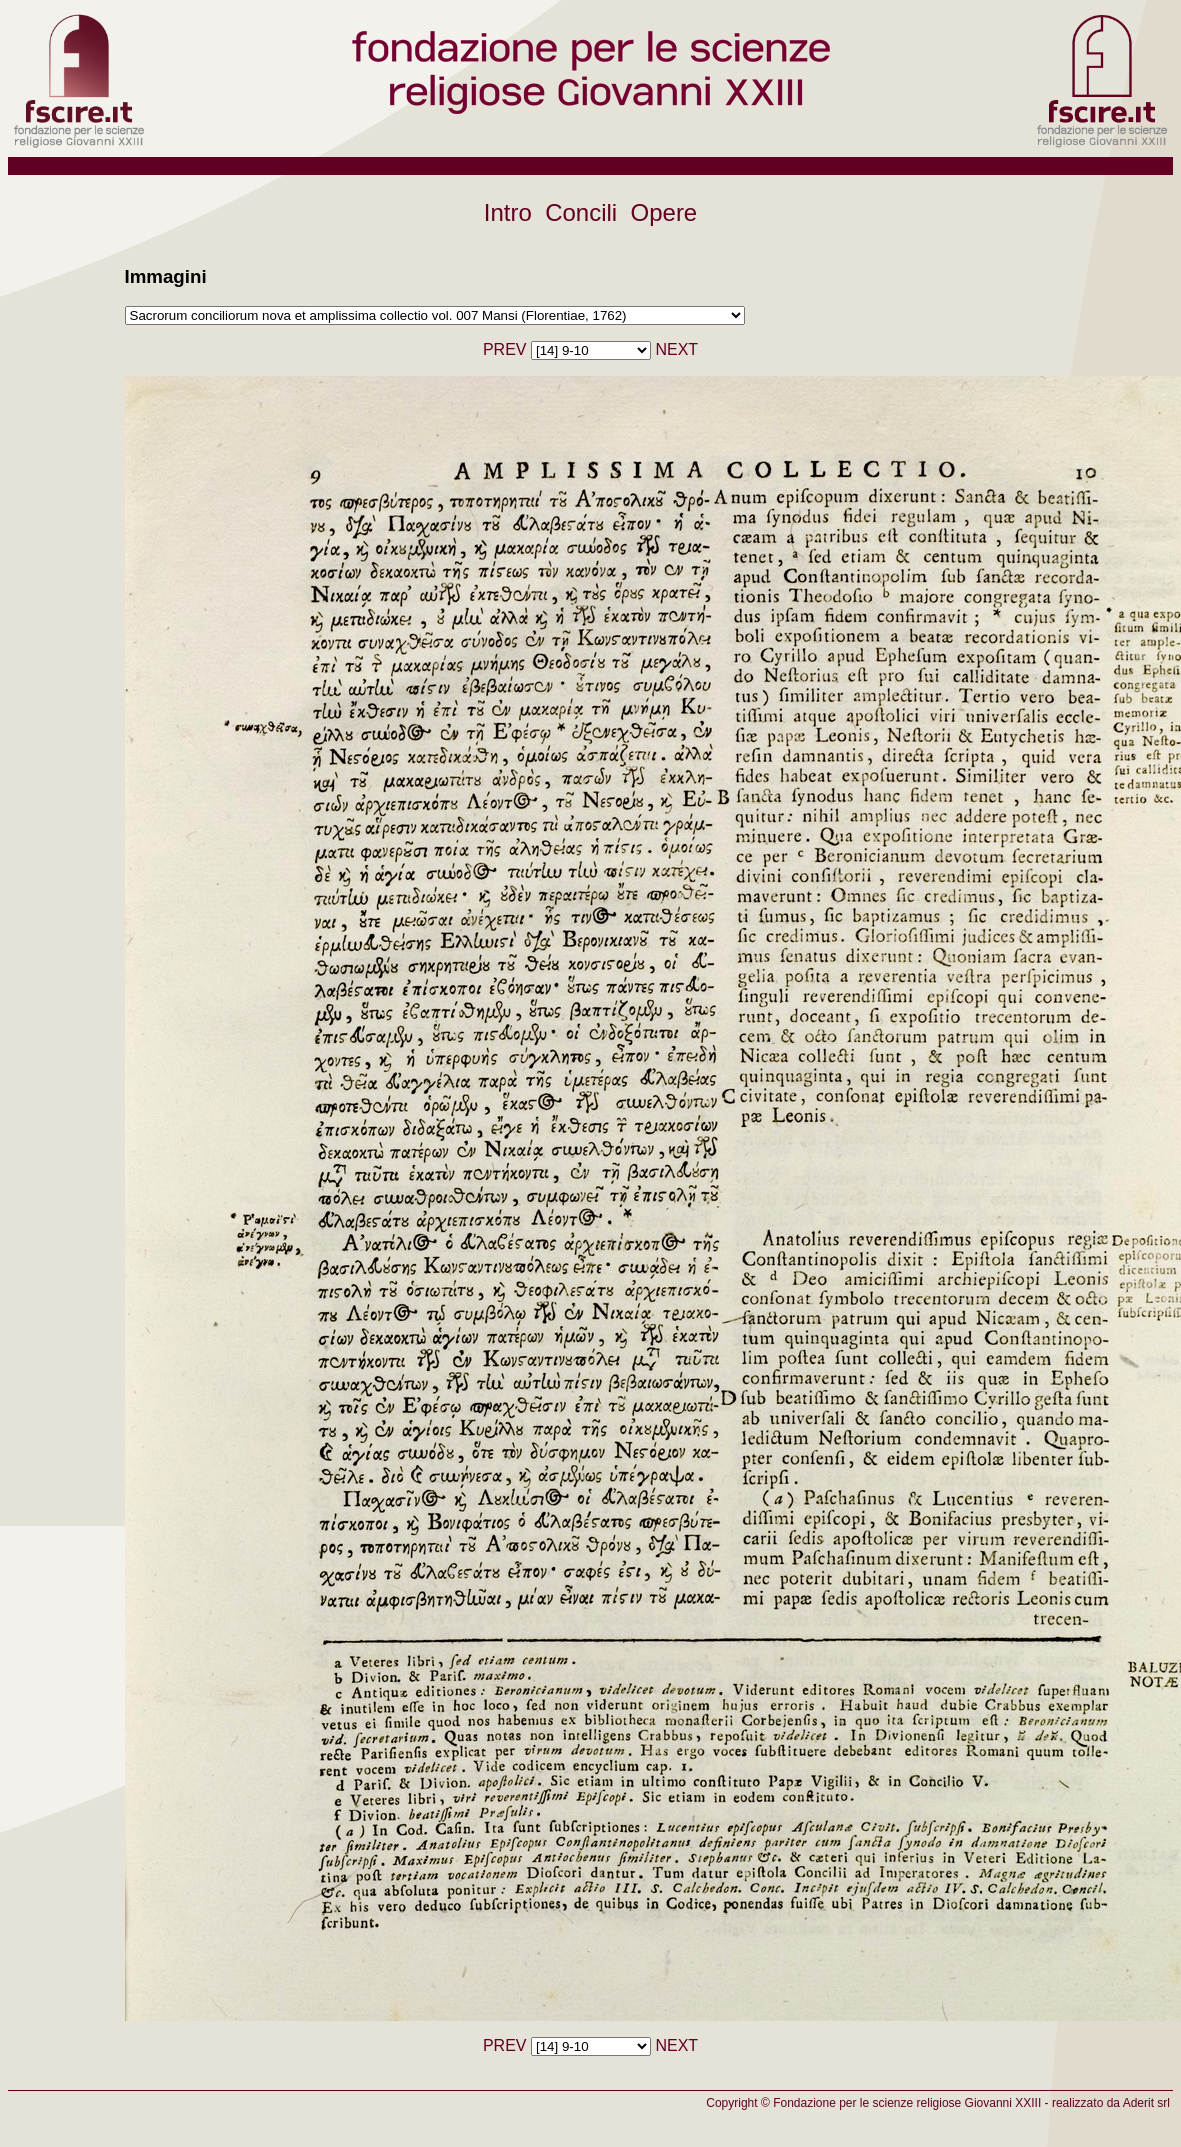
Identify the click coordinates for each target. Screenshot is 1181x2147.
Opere (664, 212)
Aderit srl (1146, 2103)
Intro (508, 212)
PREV (505, 349)
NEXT (676, 349)
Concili (581, 212)
